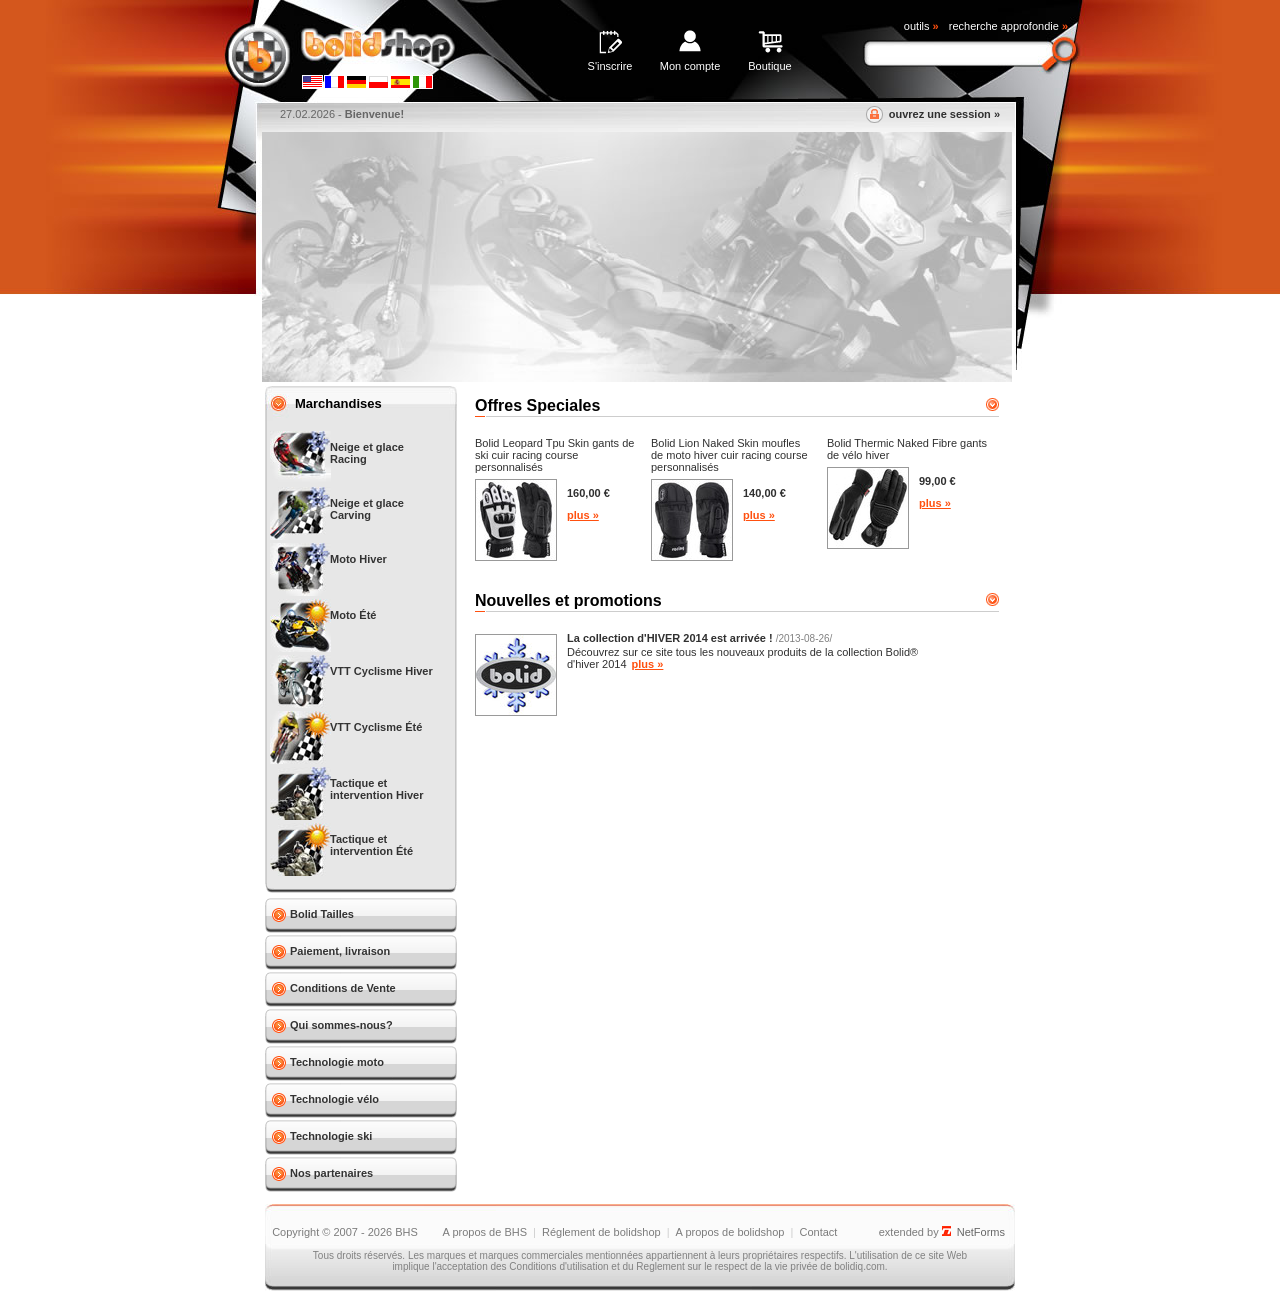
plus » (583, 515)
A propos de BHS (485, 1232)
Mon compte (690, 66)
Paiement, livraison (340, 951)
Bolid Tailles (322, 914)
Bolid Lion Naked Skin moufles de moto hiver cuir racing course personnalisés (729, 455)
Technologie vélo (334, 1099)
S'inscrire (610, 66)
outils (921, 26)
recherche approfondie (1008, 26)
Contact (818, 1232)
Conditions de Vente (343, 988)
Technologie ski (331, 1136)
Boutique (769, 66)
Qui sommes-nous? (341, 1025)
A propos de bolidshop (730, 1232)
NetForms (981, 1232)
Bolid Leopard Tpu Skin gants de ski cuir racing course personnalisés (554, 455)
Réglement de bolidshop (601, 1232)
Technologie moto (337, 1062)
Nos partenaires (331, 1173)
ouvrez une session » (944, 114)
